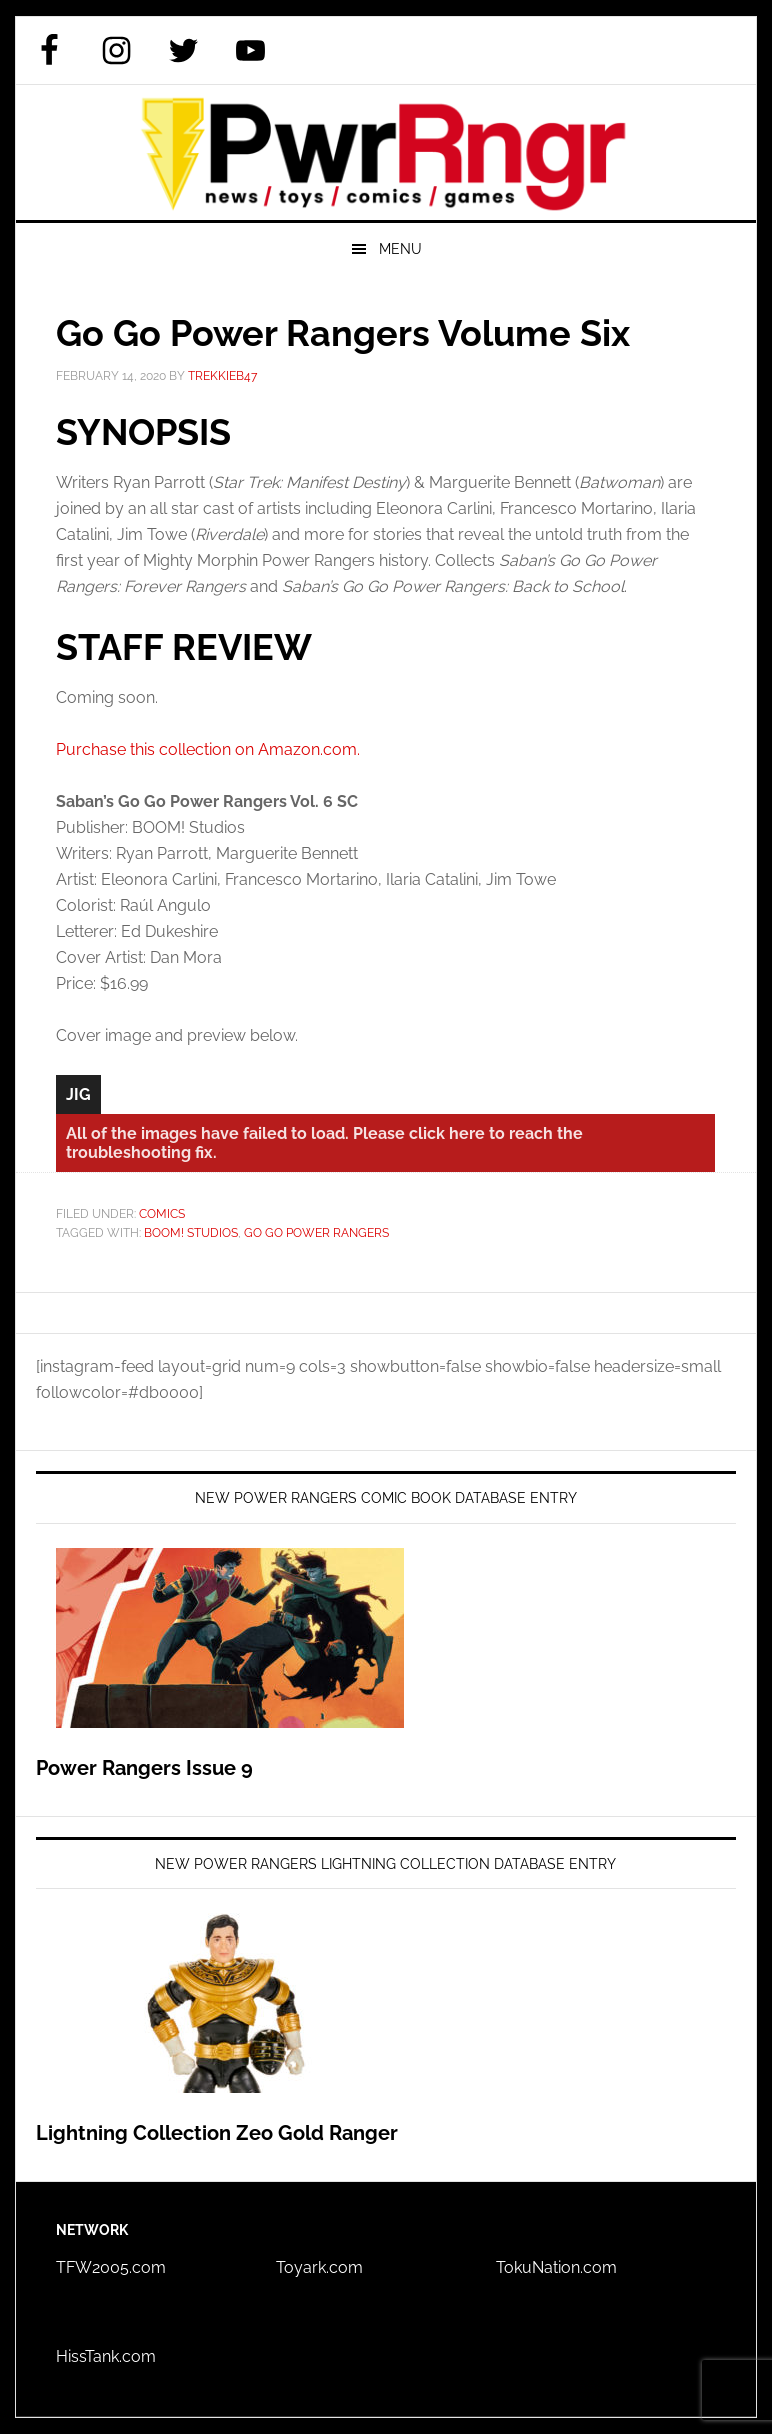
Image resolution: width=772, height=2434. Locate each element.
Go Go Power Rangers (316, 1233)
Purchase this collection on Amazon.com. (208, 749)
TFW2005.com (111, 2267)
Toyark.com (319, 2267)
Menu (400, 249)
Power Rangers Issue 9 (144, 1768)
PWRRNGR (385, 152)
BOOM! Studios (191, 1233)
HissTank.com (106, 2356)
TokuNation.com (556, 2267)
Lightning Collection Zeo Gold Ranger (217, 2133)
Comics (162, 1214)
